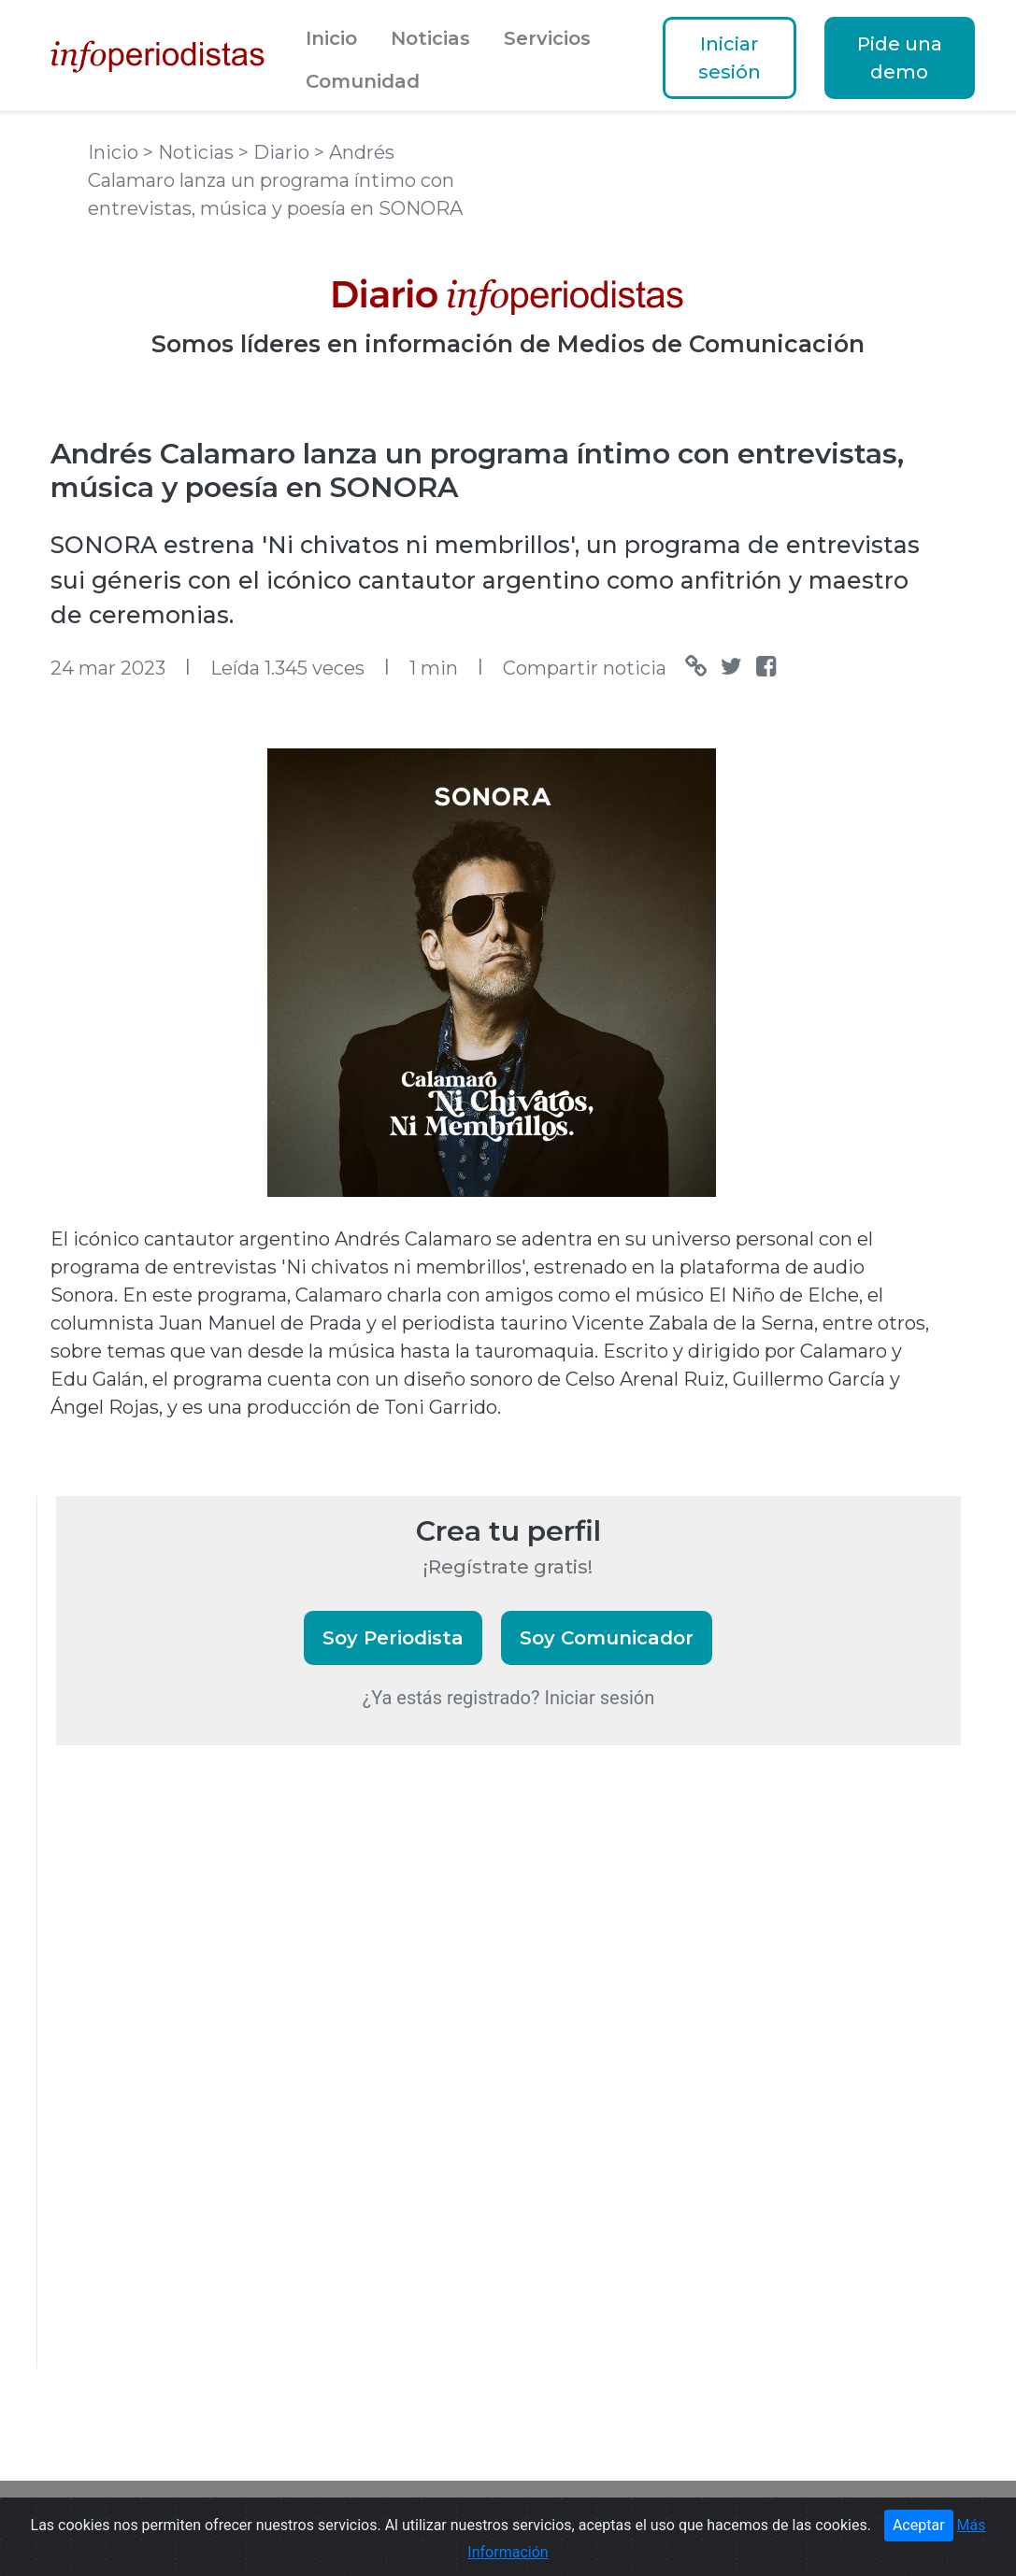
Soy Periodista (393, 1638)
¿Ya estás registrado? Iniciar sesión (509, 1697)
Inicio (331, 38)
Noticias (430, 38)
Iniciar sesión (729, 58)
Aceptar (919, 2525)
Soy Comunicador (607, 1638)
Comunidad (363, 81)
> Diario (276, 152)
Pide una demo (899, 58)
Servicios (547, 38)
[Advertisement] (196, 2081)
